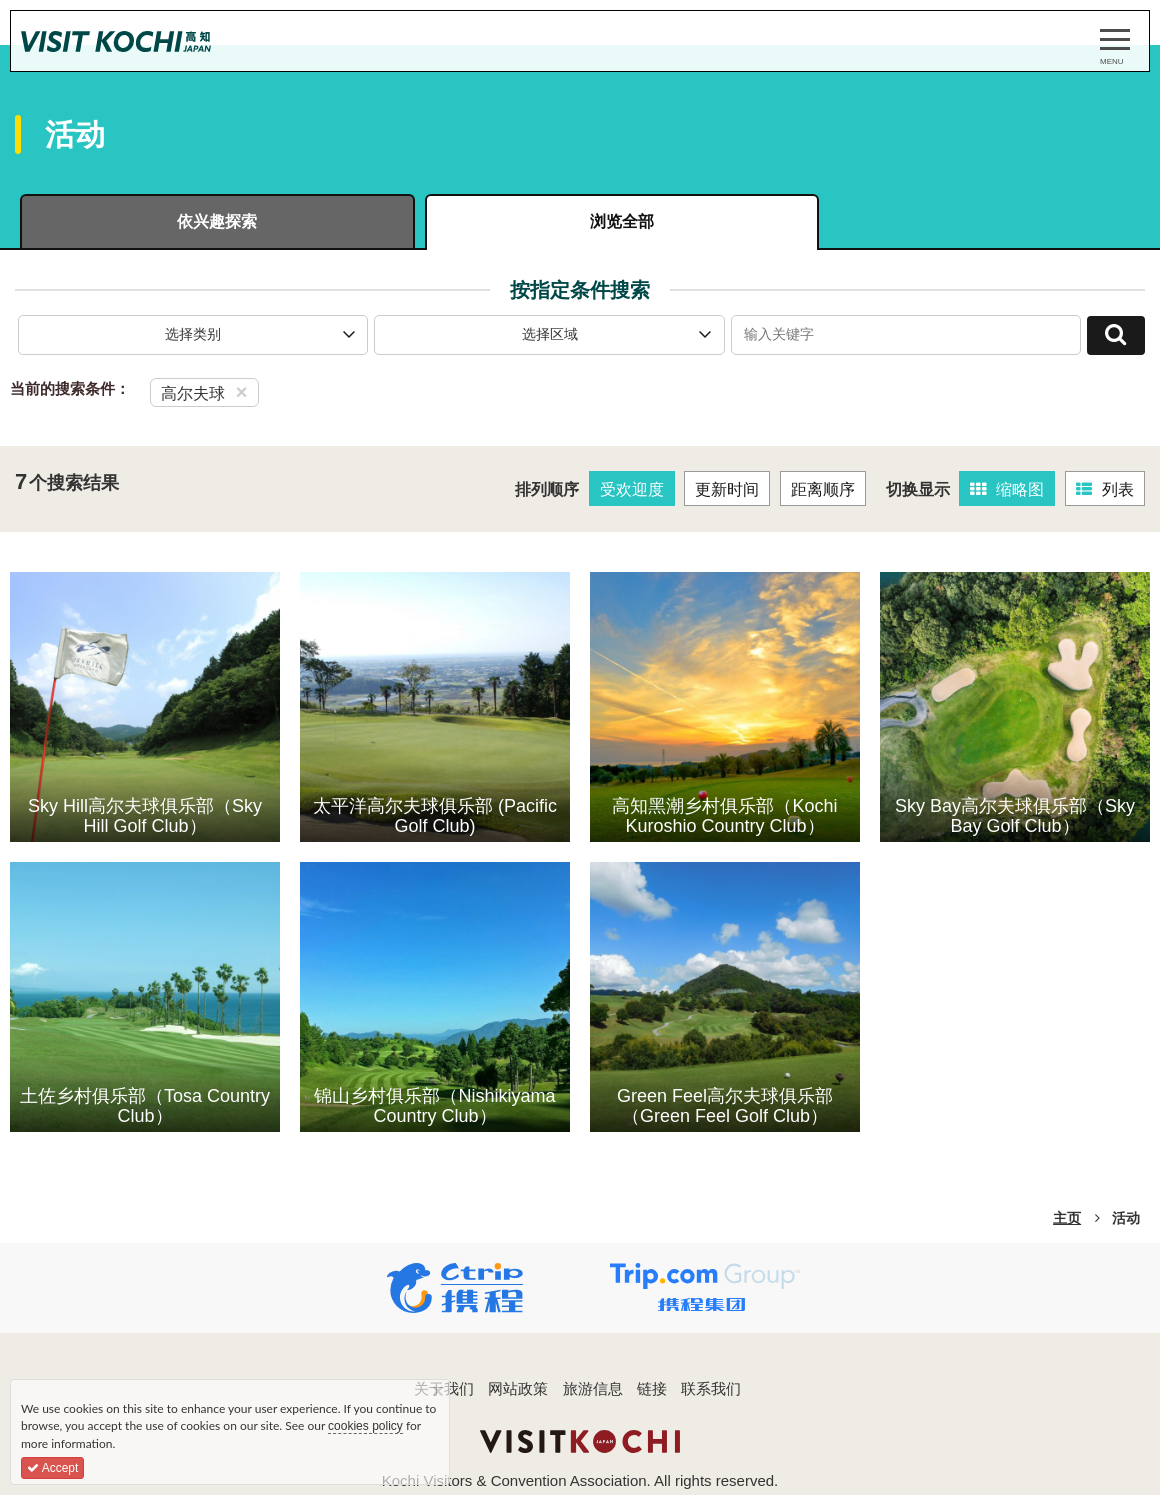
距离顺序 (823, 491)
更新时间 (728, 491)
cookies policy (365, 1426)
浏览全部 (580, 222)
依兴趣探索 (203, 222)
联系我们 (711, 1391)
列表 (1105, 491)
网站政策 (518, 1391)
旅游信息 (593, 1391)
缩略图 (1008, 491)
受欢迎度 (632, 491)
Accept (52, 1468)
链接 (652, 1391)
